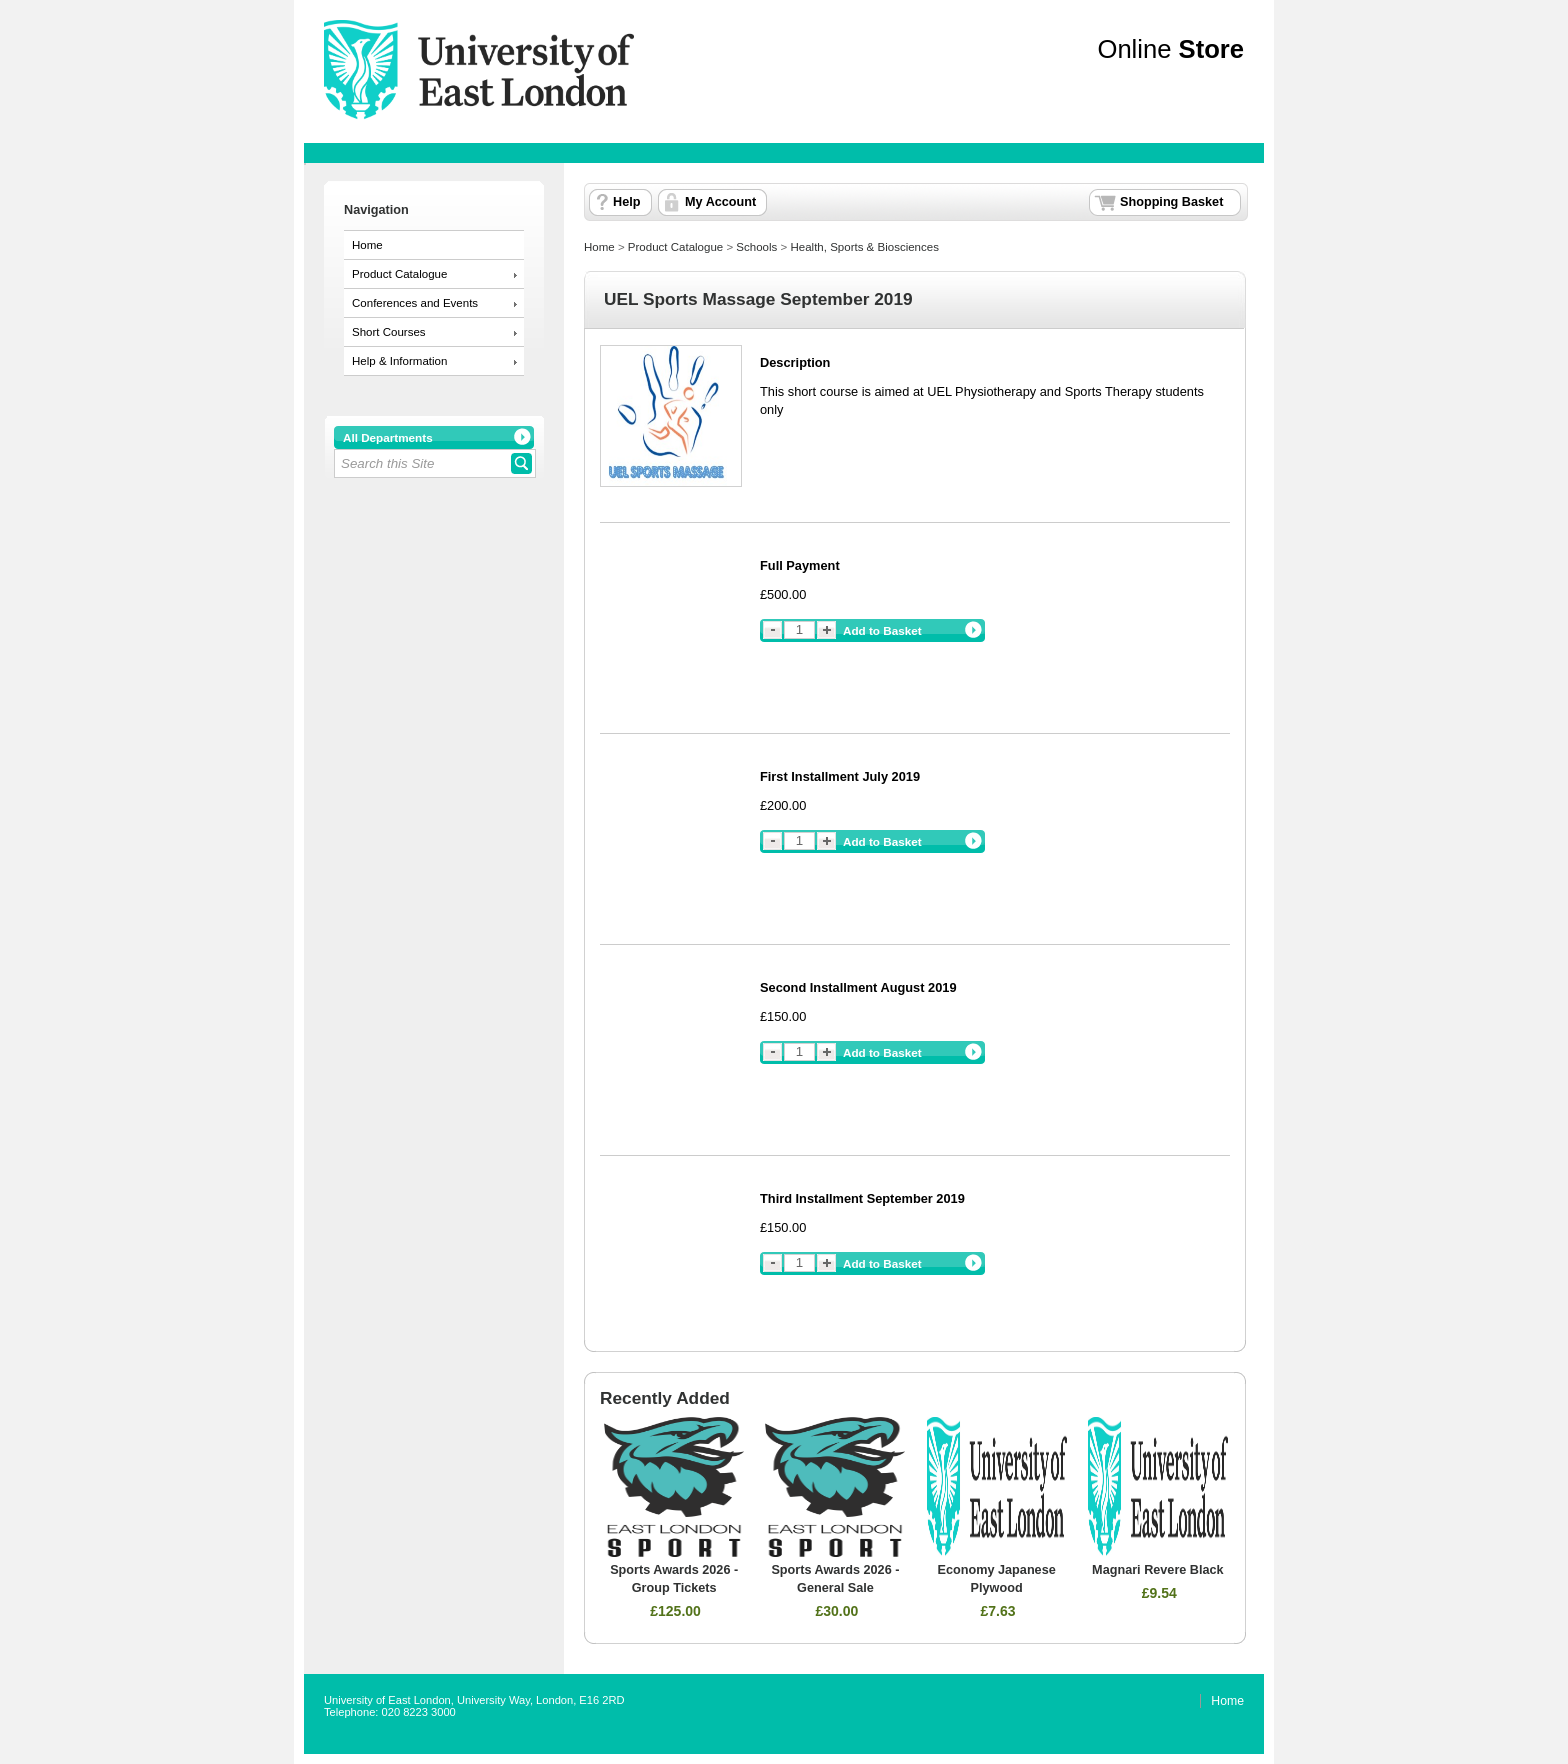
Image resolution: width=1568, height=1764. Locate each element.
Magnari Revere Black (1158, 1570)
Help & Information (399, 361)
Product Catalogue (399, 274)
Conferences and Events (415, 303)
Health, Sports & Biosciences (864, 247)
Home (367, 245)
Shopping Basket (1171, 202)
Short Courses (389, 332)
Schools (756, 247)
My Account (720, 202)
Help (626, 202)
